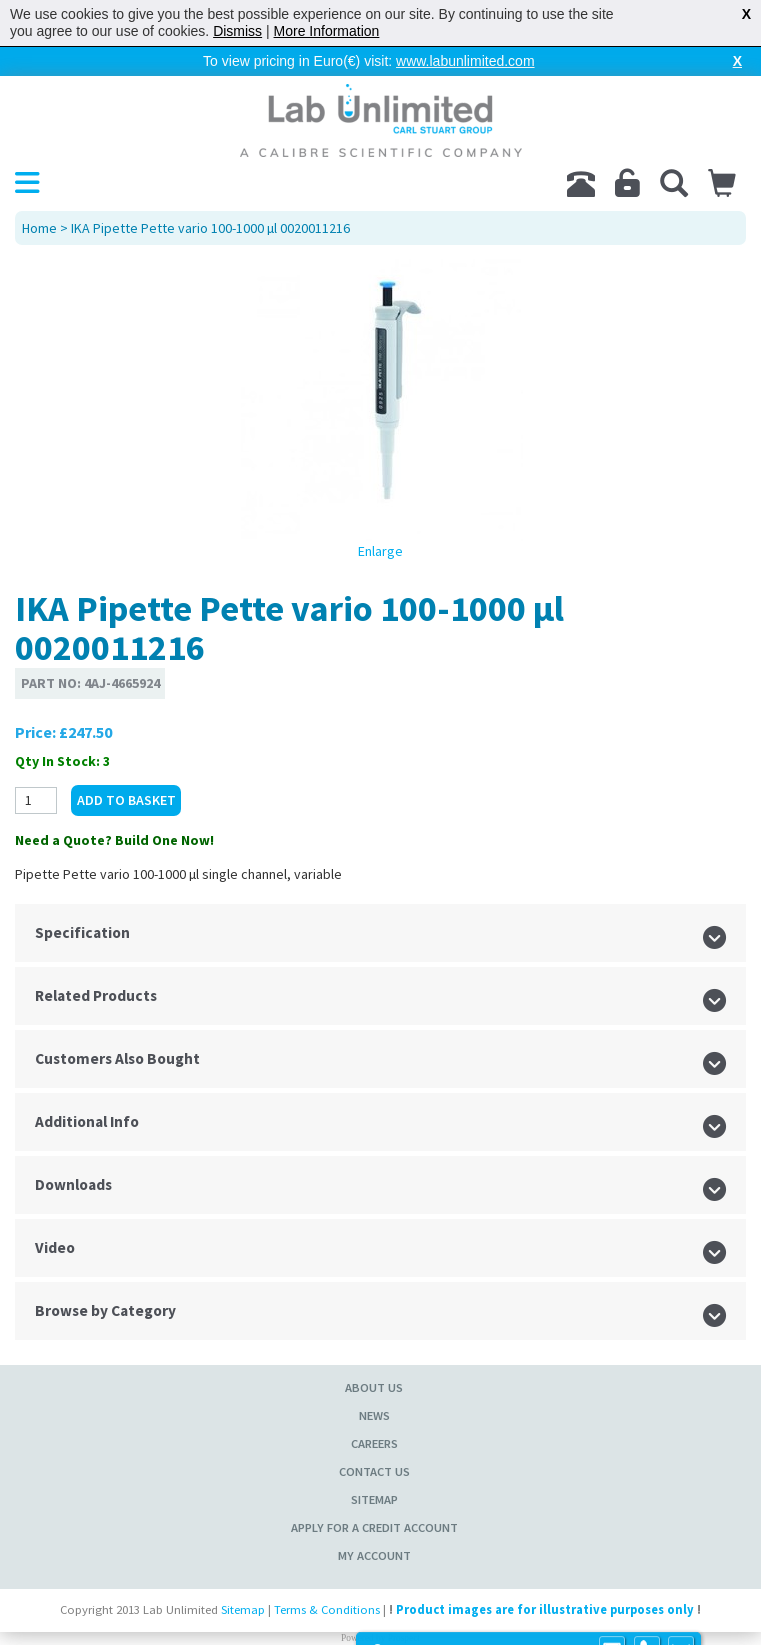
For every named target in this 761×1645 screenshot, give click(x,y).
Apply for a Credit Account (374, 1527)
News (374, 1415)
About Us (374, 1387)
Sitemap (374, 1499)
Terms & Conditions (327, 1609)
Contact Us (374, 1471)
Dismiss (237, 31)
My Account (374, 1555)
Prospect (404, 1638)
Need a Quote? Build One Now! (114, 840)
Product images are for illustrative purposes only (545, 1609)
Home (39, 228)
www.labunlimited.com (465, 61)
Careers (374, 1443)
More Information (327, 31)
